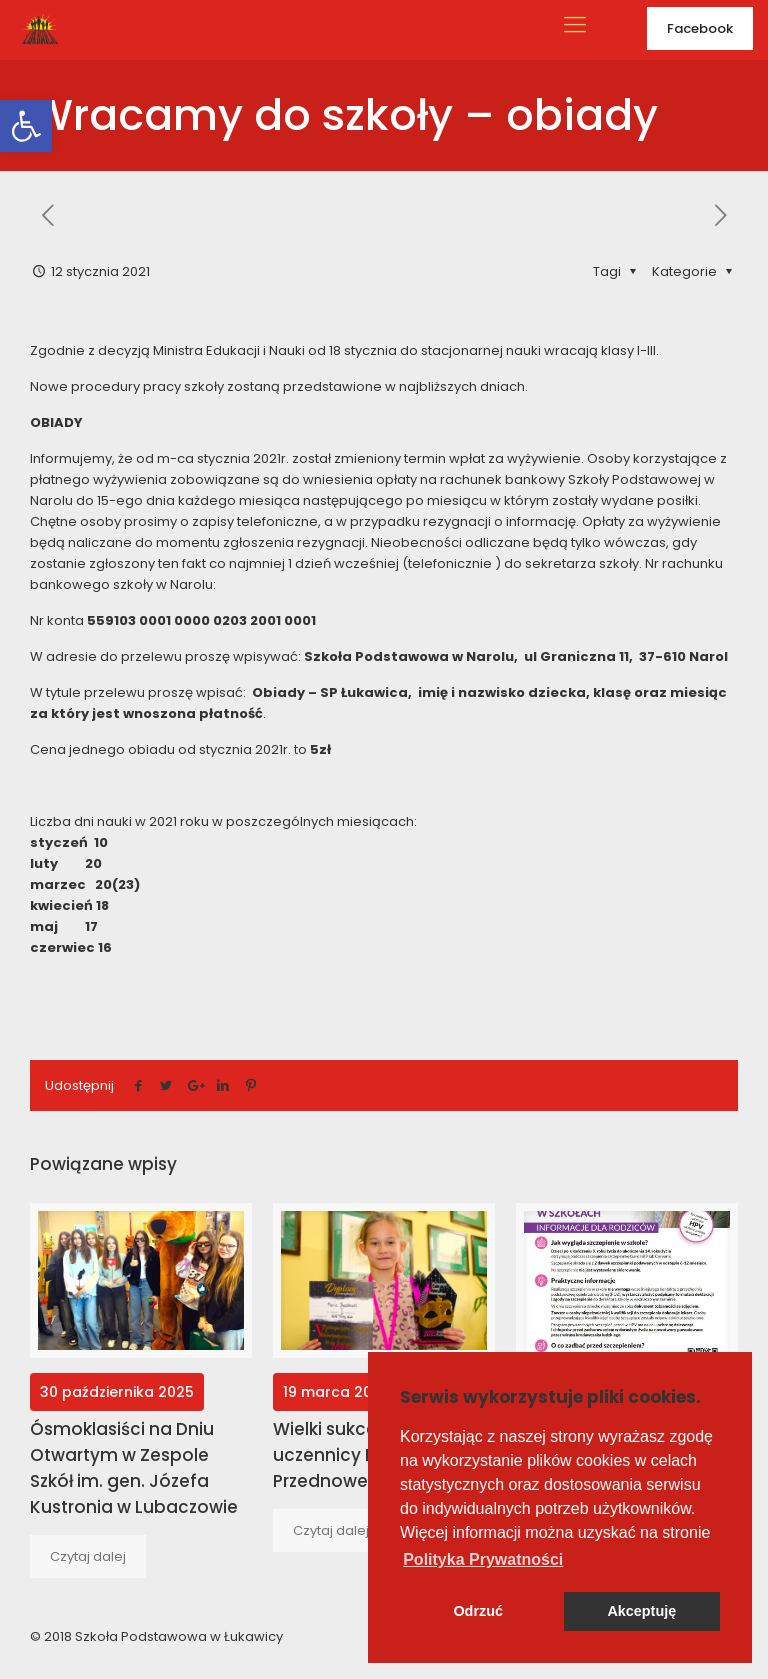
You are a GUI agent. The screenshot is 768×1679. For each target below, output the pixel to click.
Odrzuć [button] (478, 1611)
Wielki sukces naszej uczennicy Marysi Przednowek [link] (359, 1455)
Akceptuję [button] (641, 1611)
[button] (483, 1560)
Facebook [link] (700, 28)
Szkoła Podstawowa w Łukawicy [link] (179, 1636)
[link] (26, 126)
